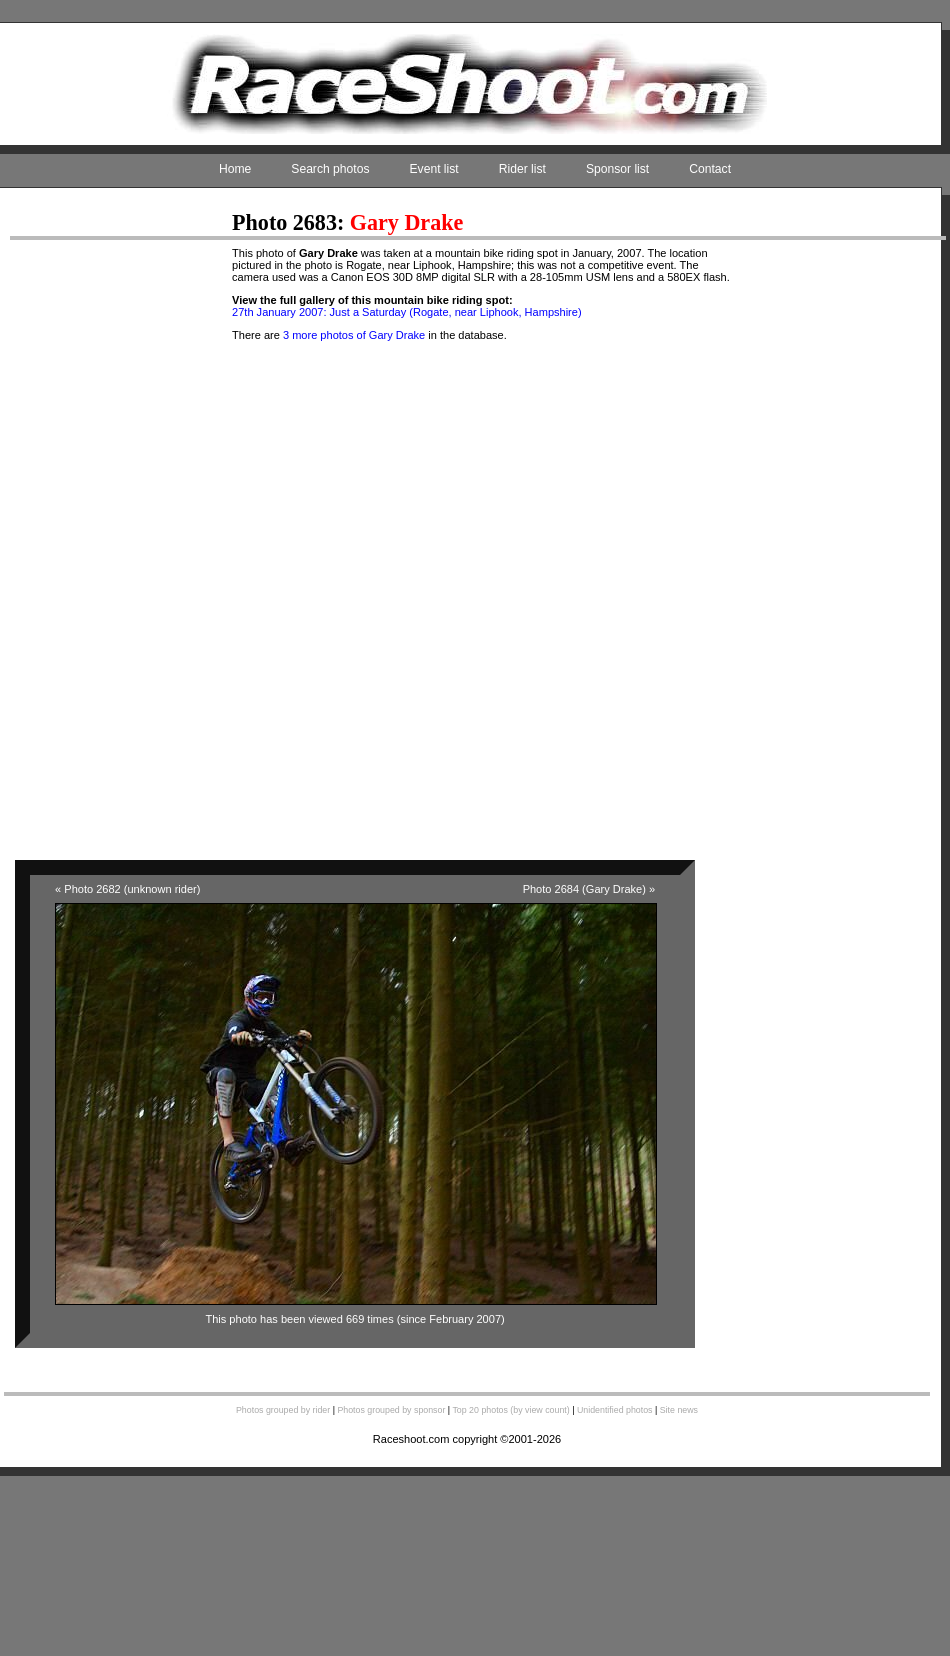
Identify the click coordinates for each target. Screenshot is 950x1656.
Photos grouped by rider (283, 1410)
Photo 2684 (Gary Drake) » (589, 889)
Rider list (522, 169)
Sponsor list (617, 169)
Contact (710, 169)
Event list (434, 169)
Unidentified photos (615, 1410)
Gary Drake (406, 222)
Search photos (330, 169)
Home (235, 169)
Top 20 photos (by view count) (510, 1410)
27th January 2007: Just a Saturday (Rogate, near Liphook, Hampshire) (407, 312)
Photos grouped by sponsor (391, 1410)
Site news (679, 1410)
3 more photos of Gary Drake (354, 335)
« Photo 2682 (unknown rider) (127, 889)
